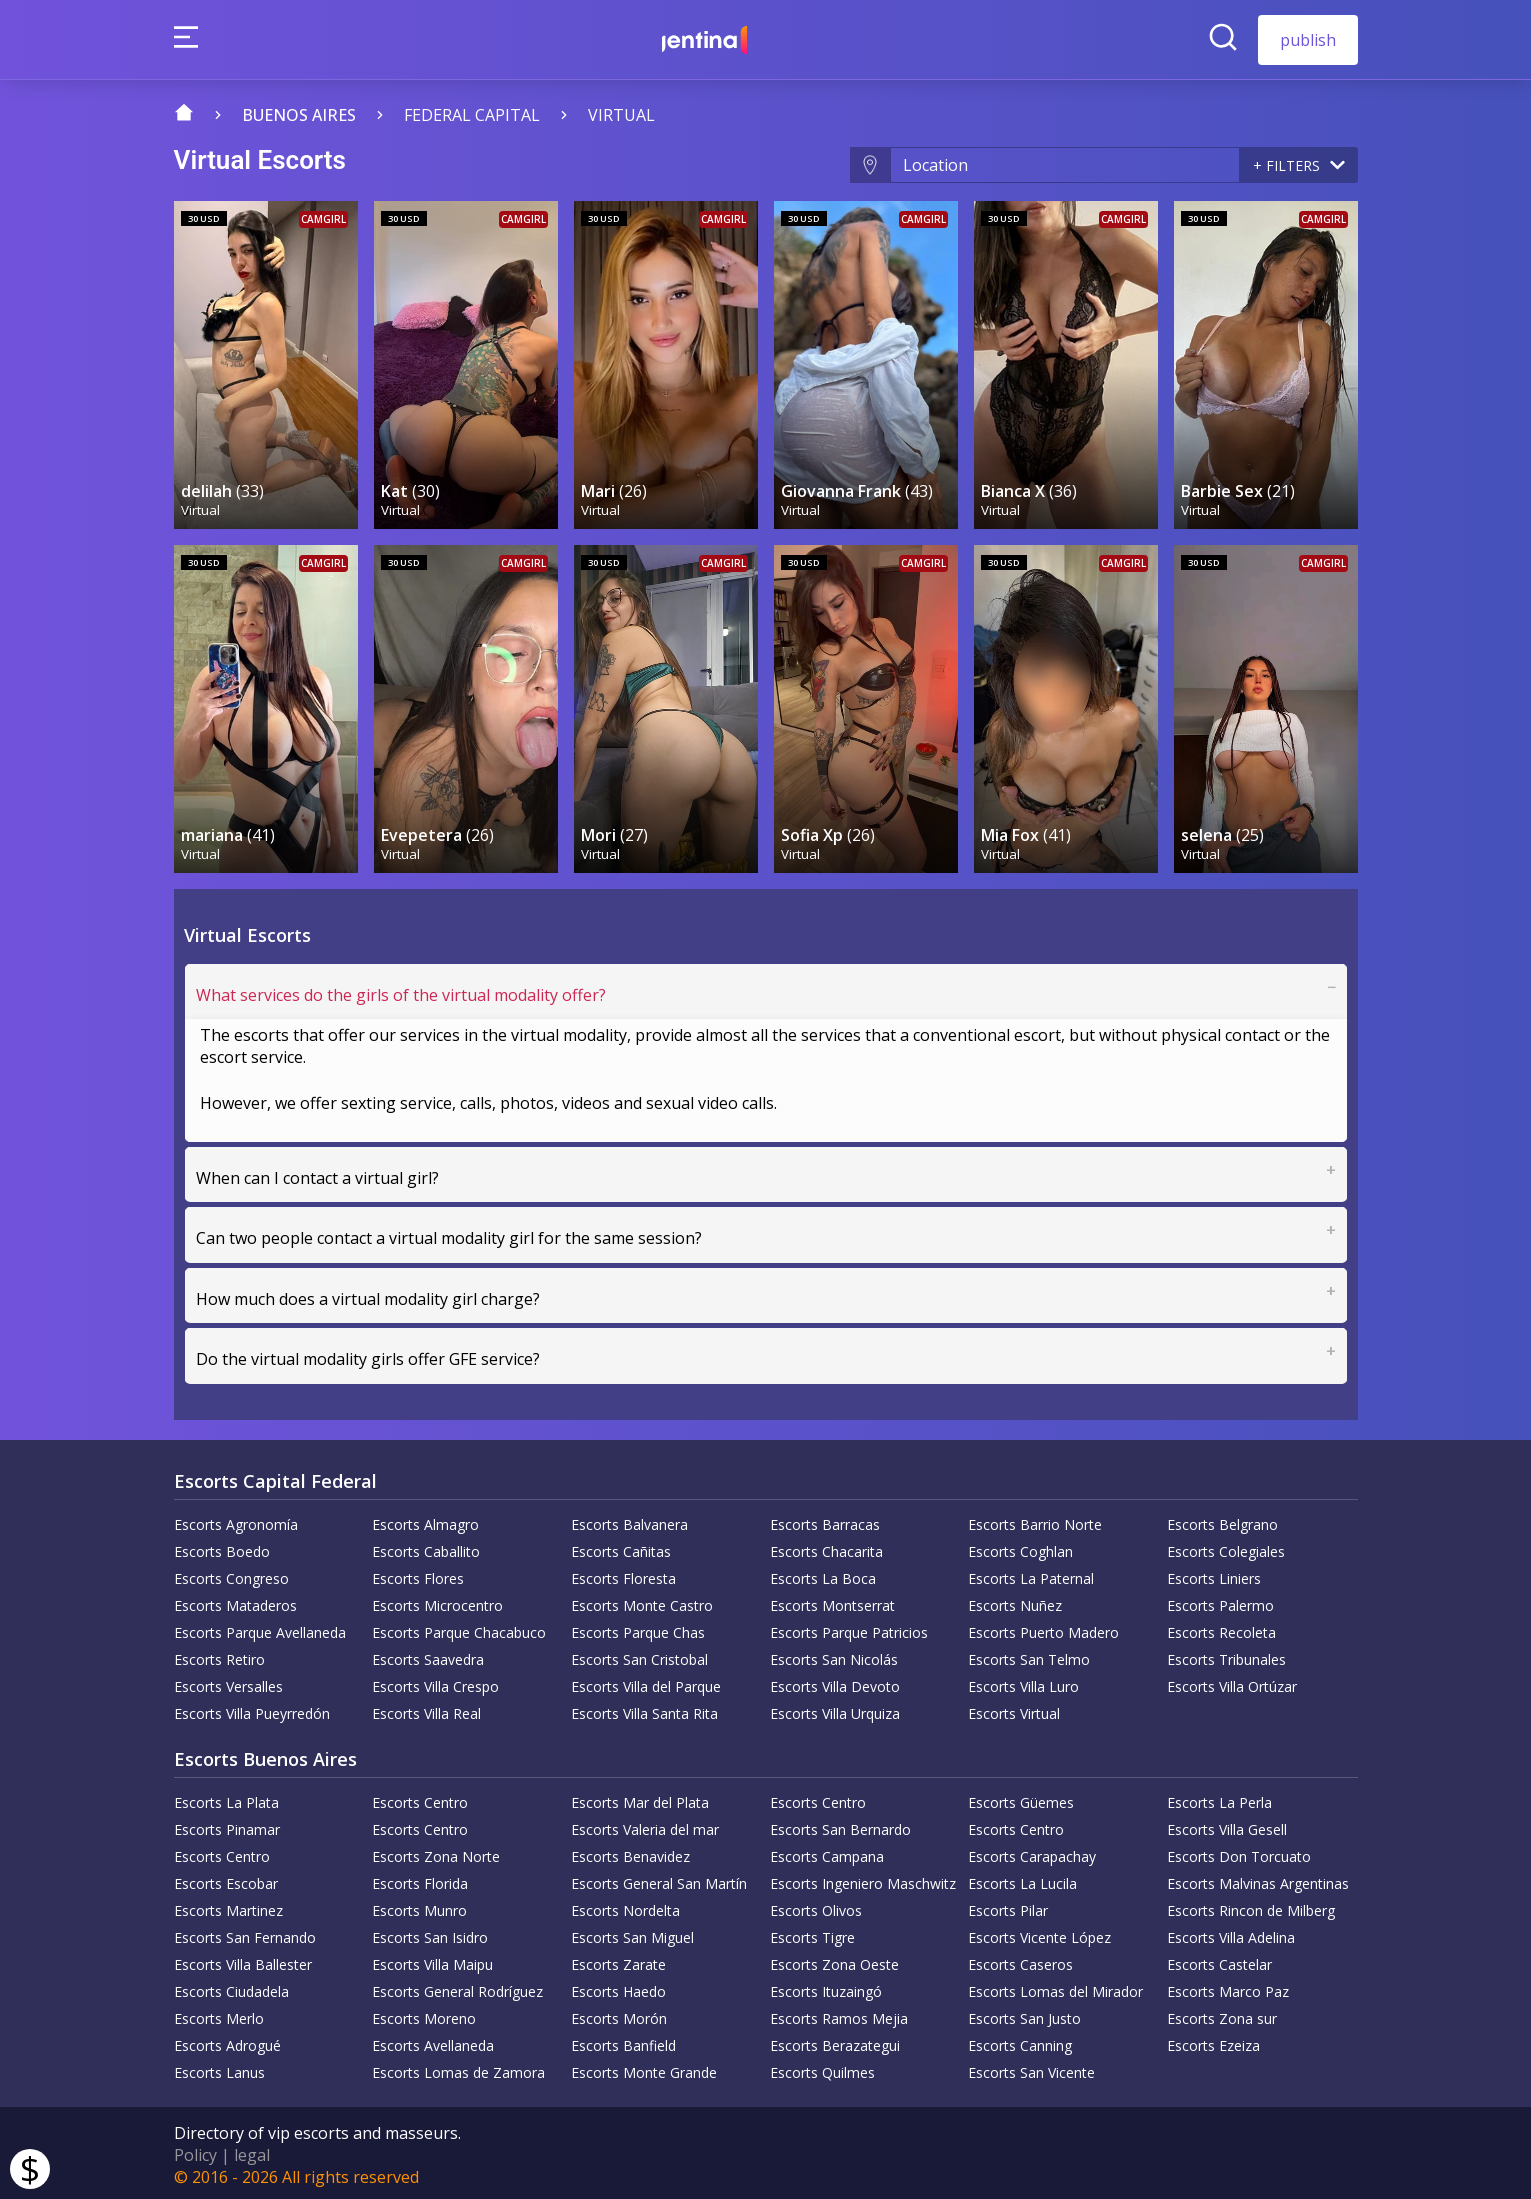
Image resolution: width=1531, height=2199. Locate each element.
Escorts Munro (419, 1906)
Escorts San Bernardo (840, 1825)
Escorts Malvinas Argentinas (1258, 1879)
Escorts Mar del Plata (640, 1798)
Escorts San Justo (1024, 2014)
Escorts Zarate (618, 1960)
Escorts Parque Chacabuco (459, 1628)
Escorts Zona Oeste (834, 1960)
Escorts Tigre (812, 1933)
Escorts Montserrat (832, 1601)
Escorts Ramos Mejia (839, 2014)
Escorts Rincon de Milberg (1251, 1906)
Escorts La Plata (226, 1798)
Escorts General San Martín (659, 1879)
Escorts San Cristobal (639, 1655)
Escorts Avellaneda (433, 2041)
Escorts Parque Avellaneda (260, 1628)
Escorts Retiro (219, 1655)
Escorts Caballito (426, 1547)
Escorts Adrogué (227, 2041)
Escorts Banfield (623, 2041)
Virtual (621, 115)
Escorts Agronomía (236, 1520)
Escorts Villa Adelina (1231, 1933)
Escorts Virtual (1014, 1709)
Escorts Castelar (1219, 1960)
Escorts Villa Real (426, 1709)
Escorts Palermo (1220, 1601)
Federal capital (472, 115)
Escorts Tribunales (1226, 1655)
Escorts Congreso (231, 1574)
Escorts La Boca (823, 1574)
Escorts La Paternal (1031, 1574)
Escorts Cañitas (621, 1547)
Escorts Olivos (816, 1906)
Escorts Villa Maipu (432, 1960)
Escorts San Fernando (245, 1933)
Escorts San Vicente (1031, 2068)
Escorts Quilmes (822, 2068)
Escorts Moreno (424, 2014)
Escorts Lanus (219, 2068)
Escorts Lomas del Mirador (1055, 1987)
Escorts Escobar (226, 1879)
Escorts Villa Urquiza (835, 1709)
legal (252, 2151)
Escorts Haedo (618, 1987)
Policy (195, 2151)
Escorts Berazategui (835, 2041)
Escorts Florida (420, 1879)
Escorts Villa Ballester (243, 1960)
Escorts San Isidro (430, 1933)
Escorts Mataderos (235, 1601)
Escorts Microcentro (437, 1601)
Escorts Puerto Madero (1043, 1628)
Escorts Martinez (228, 1906)
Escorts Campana (827, 1852)
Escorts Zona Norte (436, 1852)
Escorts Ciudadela (231, 1987)
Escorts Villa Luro (1023, 1682)
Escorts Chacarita (826, 1547)
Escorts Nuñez (1015, 1601)
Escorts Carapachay (1032, 1852)
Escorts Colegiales (1226, 1547)
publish (1308, 40)
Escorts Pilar (1008, 1906)
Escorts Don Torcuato (1239, 1852)
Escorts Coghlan (1020, 1547)
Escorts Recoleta (1221, 1628)
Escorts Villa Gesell (1227, 1825)
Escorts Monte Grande (644, 2068)
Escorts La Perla (1219, 1798)
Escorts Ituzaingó (826, 1987)
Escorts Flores (418, 1574)
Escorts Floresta (623, 1574)
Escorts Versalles (228, 1682)
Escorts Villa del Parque (646, 1682)
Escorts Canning (1020, 2041)
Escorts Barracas (825, 1520)
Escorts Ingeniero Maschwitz (863, 1879)
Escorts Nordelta (625, 1906)
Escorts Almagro (425, 1520)
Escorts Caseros (1020, 1960)
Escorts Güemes (1021, 1798)
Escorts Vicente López (1039, 1933)
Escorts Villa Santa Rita (644, 1709)
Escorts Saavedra (428, 1655)
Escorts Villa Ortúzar (1232, 1682)
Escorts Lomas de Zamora (458, 2068)
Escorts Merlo (219, 2014)
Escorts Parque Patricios (849, 1628)
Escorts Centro (420, 1798)
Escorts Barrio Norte (1035, 1520)
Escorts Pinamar (227, 1825)
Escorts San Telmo (1029, 1655)
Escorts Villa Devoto (835, 1682)
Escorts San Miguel (632, 1933)
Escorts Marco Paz (1228, 1987)
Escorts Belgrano (1222, 1520)
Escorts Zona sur (1222, 2014)
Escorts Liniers (1214, 1574)
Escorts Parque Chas (638, 1628)
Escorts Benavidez (630, 1852)
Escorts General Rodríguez (457, 1987)
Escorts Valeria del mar (645, 1825)
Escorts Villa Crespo (435, 1682)
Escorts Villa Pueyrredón (252, 1709)
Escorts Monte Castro (642, 1601)
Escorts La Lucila (1022, 1879)
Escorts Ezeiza (1213, 2041)
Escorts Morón (619, 2014)
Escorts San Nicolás (834, 1655)
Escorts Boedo (222, 1547)
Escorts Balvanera (629, 1520)
